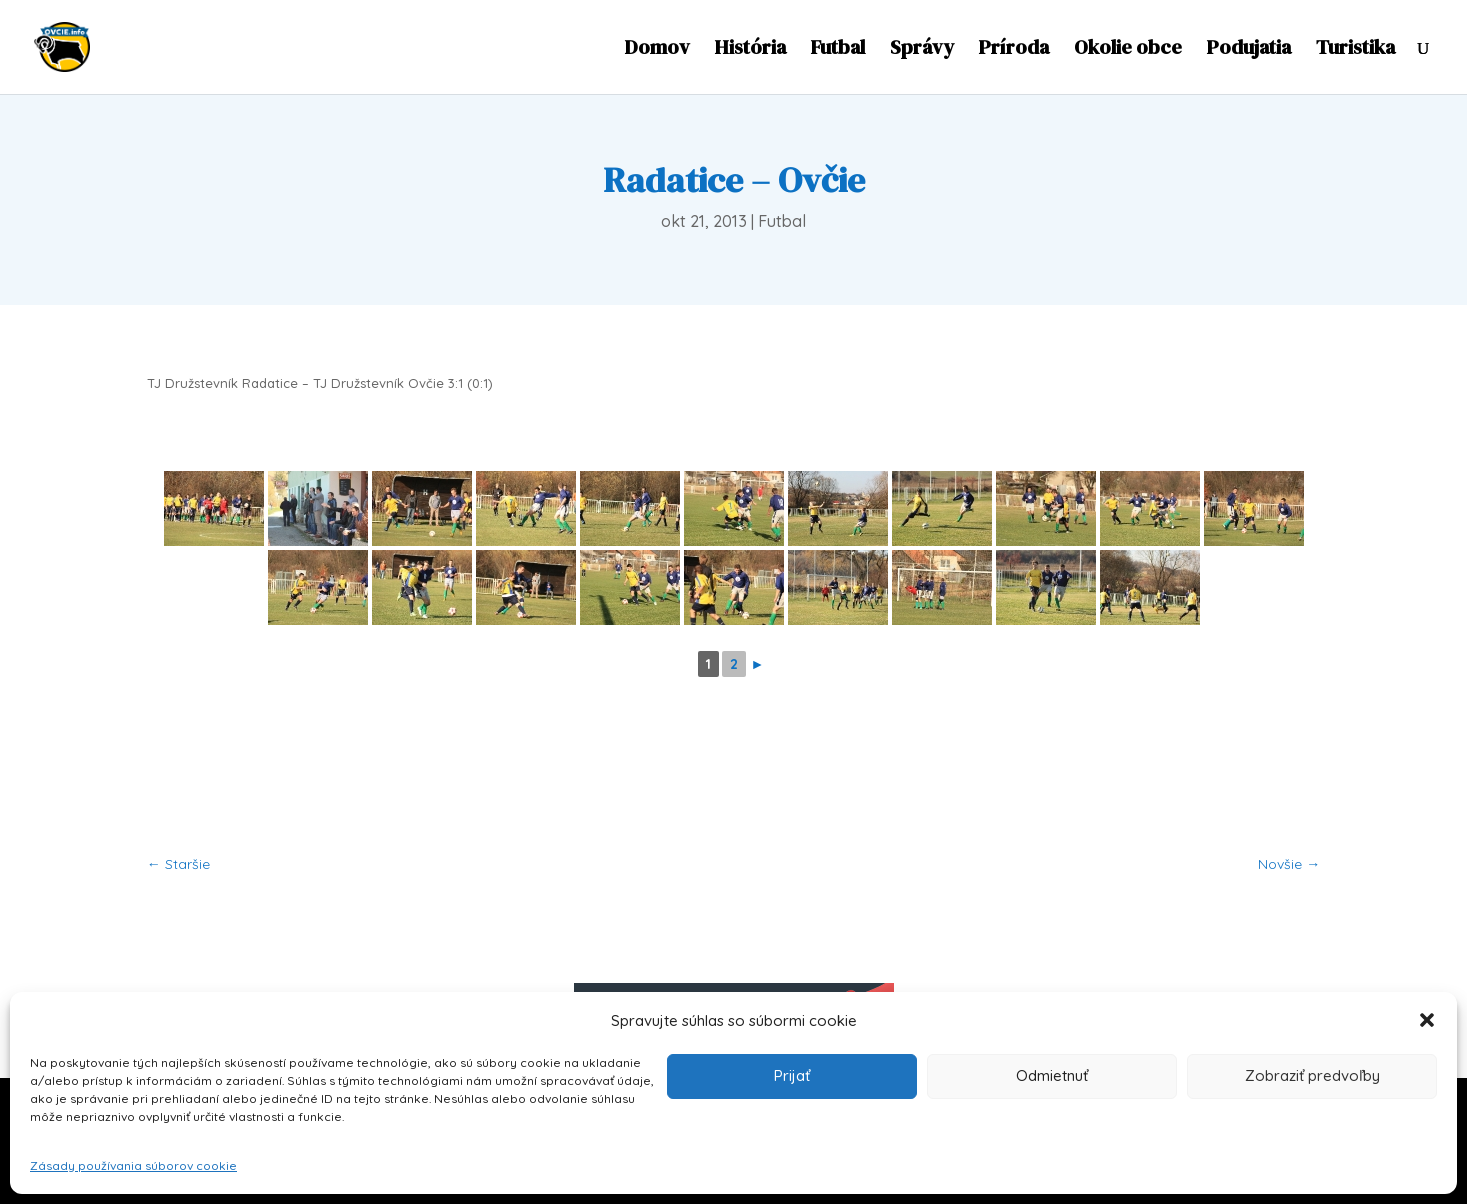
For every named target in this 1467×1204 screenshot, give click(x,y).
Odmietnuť (1052, 1075)
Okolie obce (1128, 50)
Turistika (1355, 50)
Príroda (1014, 50)
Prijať (792, 1075)
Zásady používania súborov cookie (133, 1165)
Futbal (838, 50)
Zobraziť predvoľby (1312, 1075)
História (750, 50)
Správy (922, 50)
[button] (1427, 1020)
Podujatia (1249, 50)
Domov (657, 50)
